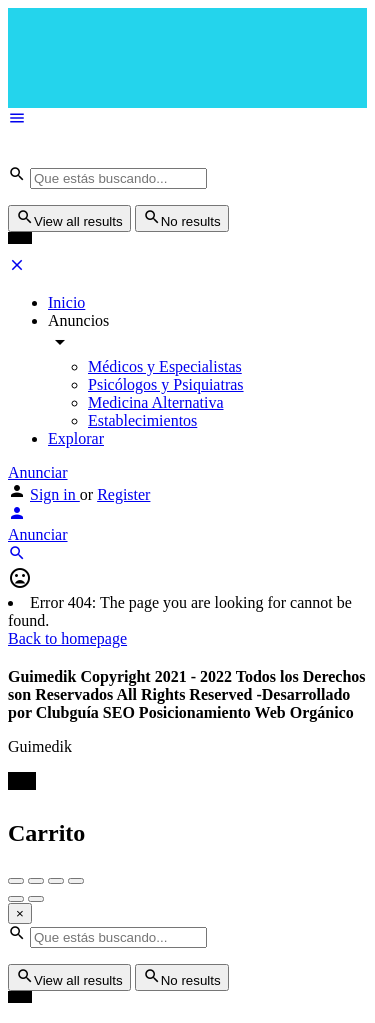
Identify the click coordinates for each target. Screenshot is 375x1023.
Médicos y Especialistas (165, 366)
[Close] (20, 913)
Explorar (76, 438)
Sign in (55, 494)
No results (182, 218)
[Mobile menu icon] (187, 120)
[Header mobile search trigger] (17, 556)
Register (123, 494)
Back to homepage (67, 638)
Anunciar (38, 472)
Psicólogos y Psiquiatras (166, 384)
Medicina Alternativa (156, 402)
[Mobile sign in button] (17, 516)
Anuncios (78, 320)
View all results (69, 218)
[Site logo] (129, 155)
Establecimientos (142, 420)
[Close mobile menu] (17, 268)
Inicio (66, 302)
